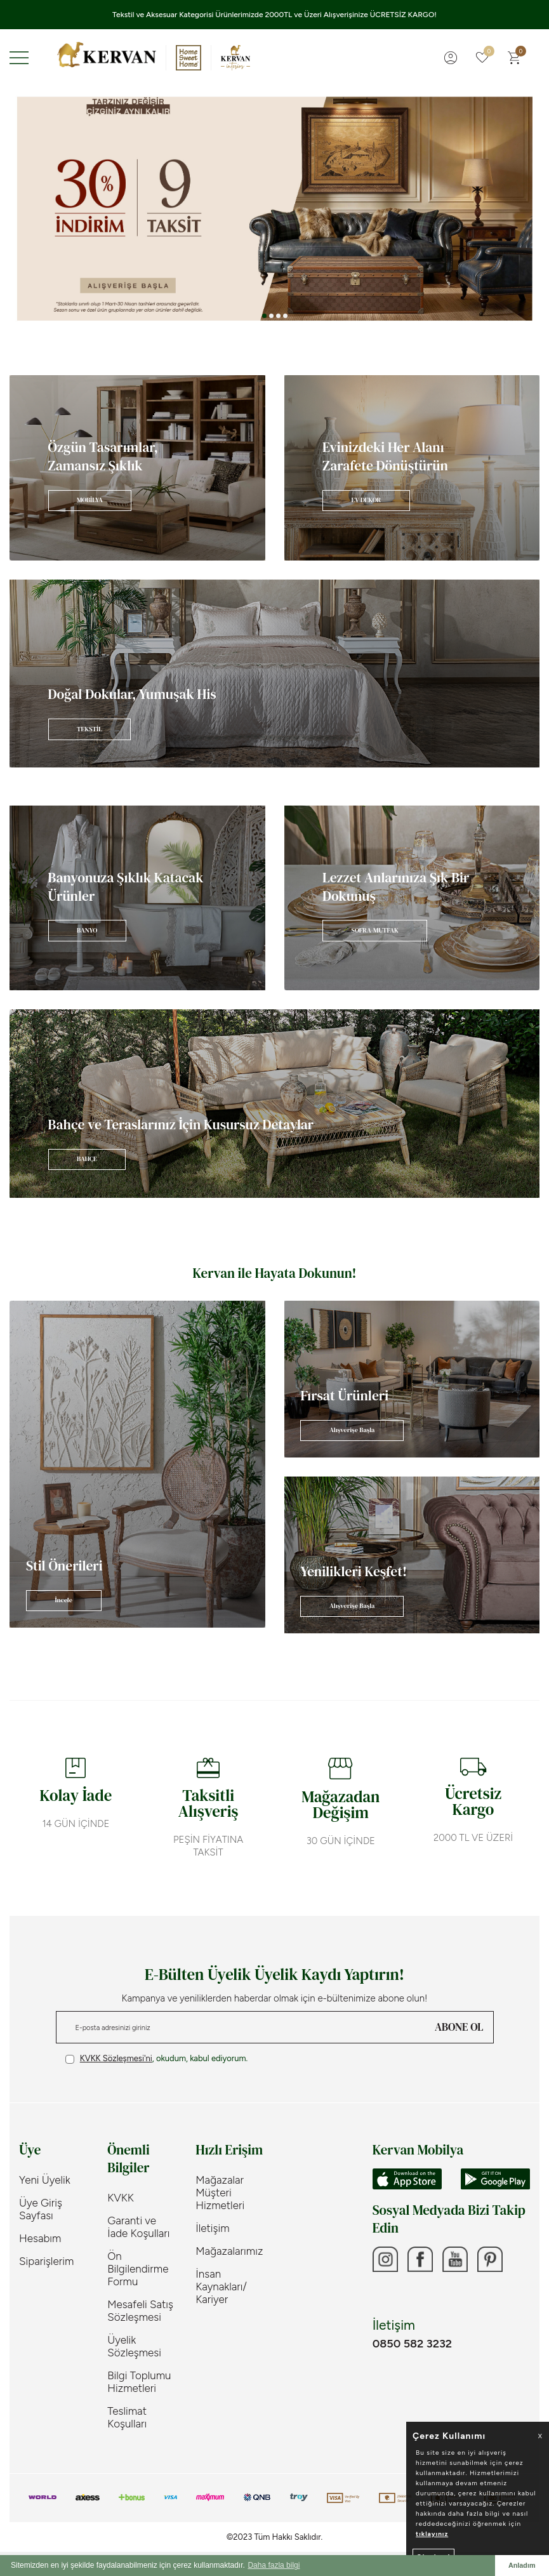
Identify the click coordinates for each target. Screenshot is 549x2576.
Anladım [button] (522, 2565)
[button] (264, 316)
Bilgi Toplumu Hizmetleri (139, 2381)
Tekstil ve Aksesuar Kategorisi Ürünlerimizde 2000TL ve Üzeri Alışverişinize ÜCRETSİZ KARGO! (274, 14)
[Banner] (137, 468)
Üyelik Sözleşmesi (134, 2346)
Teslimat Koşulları (127, 2417)
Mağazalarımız (229, 2251)
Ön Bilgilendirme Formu (137, 2269)
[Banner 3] (274, 209)
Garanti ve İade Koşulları (138, 2227)
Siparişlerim (46, 2261)
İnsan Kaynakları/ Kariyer (221, 2286)
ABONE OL (459, 2027)
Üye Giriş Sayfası (40, 2209)
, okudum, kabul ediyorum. (156, 2059)
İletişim (212, 2228)
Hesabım (40, 2238)
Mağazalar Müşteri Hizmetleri (219, 2193)
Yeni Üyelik (44, 2180)
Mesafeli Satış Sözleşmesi (140, 2310)
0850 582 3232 (412, 2344)
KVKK (120, 2197)
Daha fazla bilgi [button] (274, 2565)
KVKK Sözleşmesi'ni (116, 2058)
